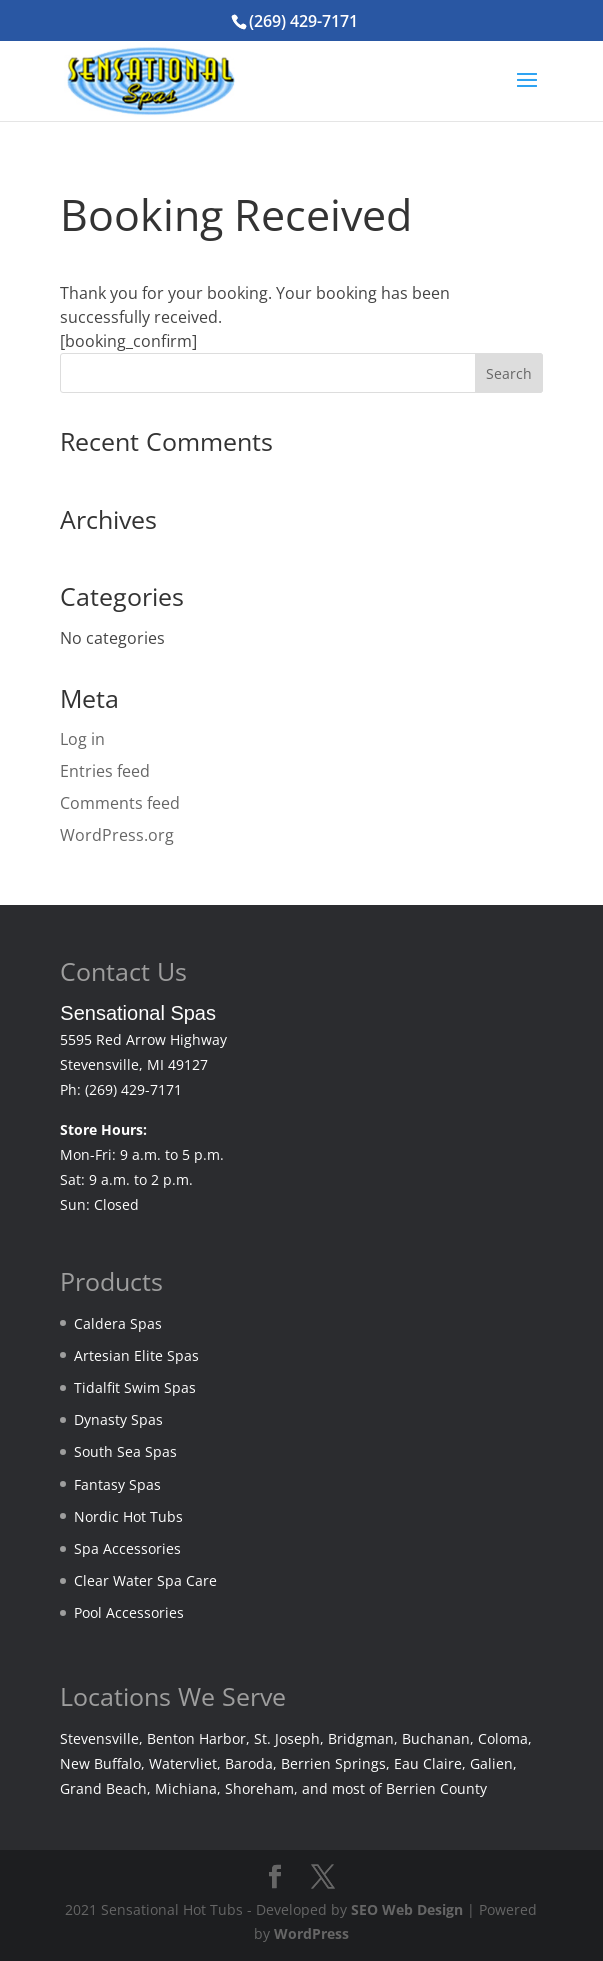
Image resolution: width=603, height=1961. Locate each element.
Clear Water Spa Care (145, 1580)
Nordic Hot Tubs (128, 1516)
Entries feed (105, 771)
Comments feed (120, 803)
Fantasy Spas (117, 1484)
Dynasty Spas (118, 1419)
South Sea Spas (125, 1451)
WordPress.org (117, 835)
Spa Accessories (127, 1548)
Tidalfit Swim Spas (135, 1387)
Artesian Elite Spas (136, 1355)
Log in (82, 739)
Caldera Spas (118, 1323)
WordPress (311, 1933)
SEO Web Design (407, 1909)
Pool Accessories (129, 1612)
